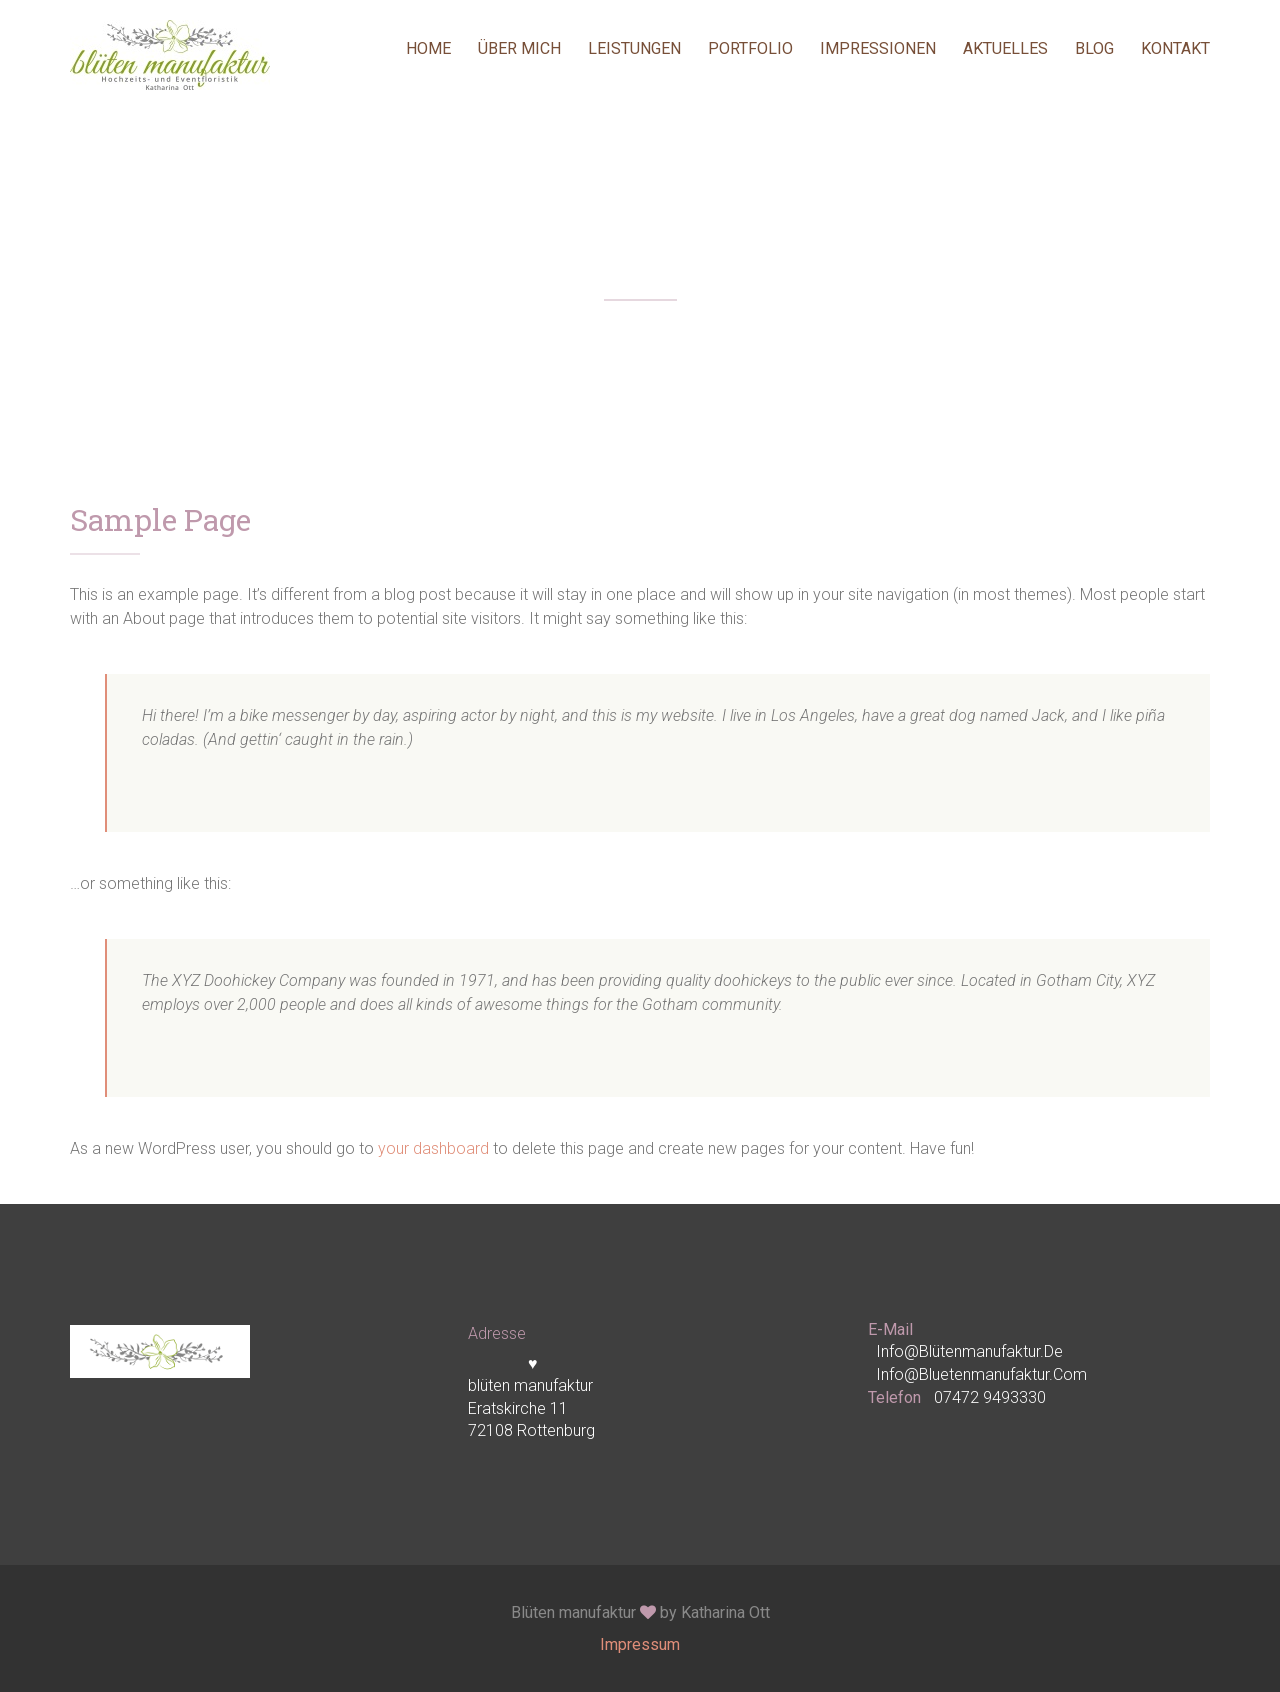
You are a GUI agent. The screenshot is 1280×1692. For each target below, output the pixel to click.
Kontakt (1175, 48)
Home (428, 48)
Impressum (640, 1644)
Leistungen (634, 48)
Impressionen (878, 48)
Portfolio (750, 48)
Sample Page (160, 522)
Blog (1094, 48)
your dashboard (433, 1148)
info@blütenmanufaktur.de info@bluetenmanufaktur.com (981, 1362)
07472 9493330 (990, 1397)
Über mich (519, 48)
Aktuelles (1005, 48)
